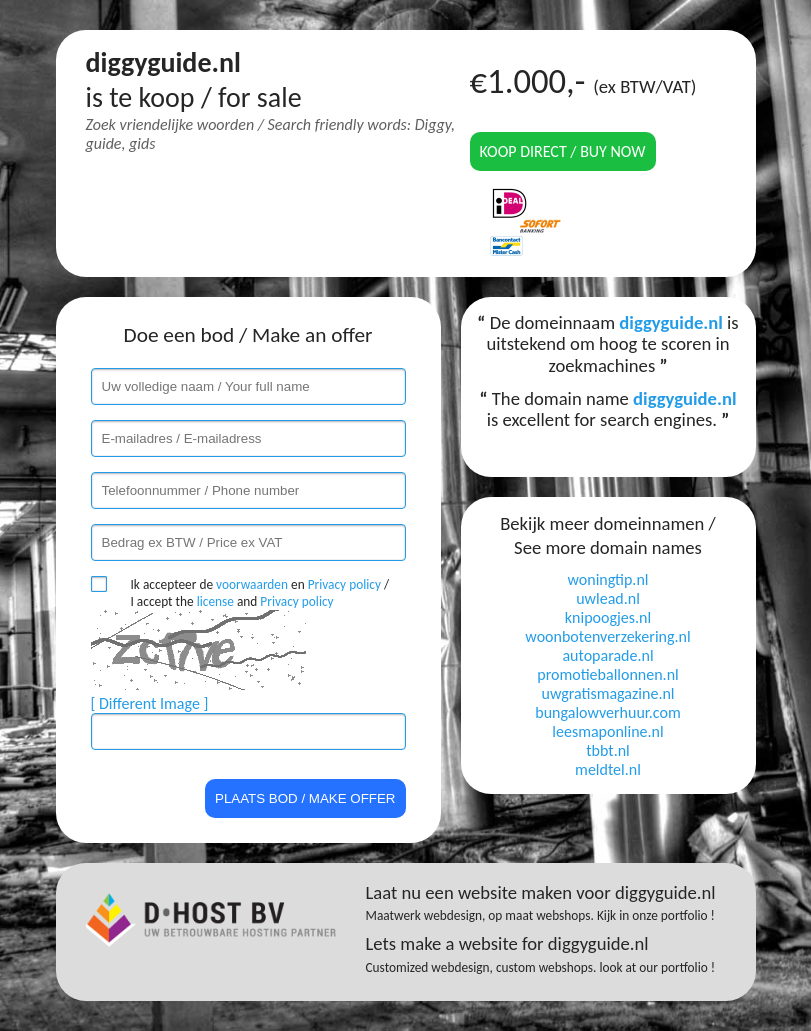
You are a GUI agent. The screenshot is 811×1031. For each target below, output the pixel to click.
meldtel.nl (608, 769)
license (215, 601)
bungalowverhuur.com (607, 712)
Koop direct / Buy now (563, 151)
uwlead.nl (608, 598)
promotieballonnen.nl (607, 674)
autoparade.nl (607, 655)
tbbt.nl (608, 750)
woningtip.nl (608, 579)
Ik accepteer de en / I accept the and (260, 593)
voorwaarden (252, 584)
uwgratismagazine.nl (608, 693)
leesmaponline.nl (607, 731)
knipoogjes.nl (608, 617)
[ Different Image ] (150, 703)
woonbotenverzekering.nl (607, 636)
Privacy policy (344, 584)
